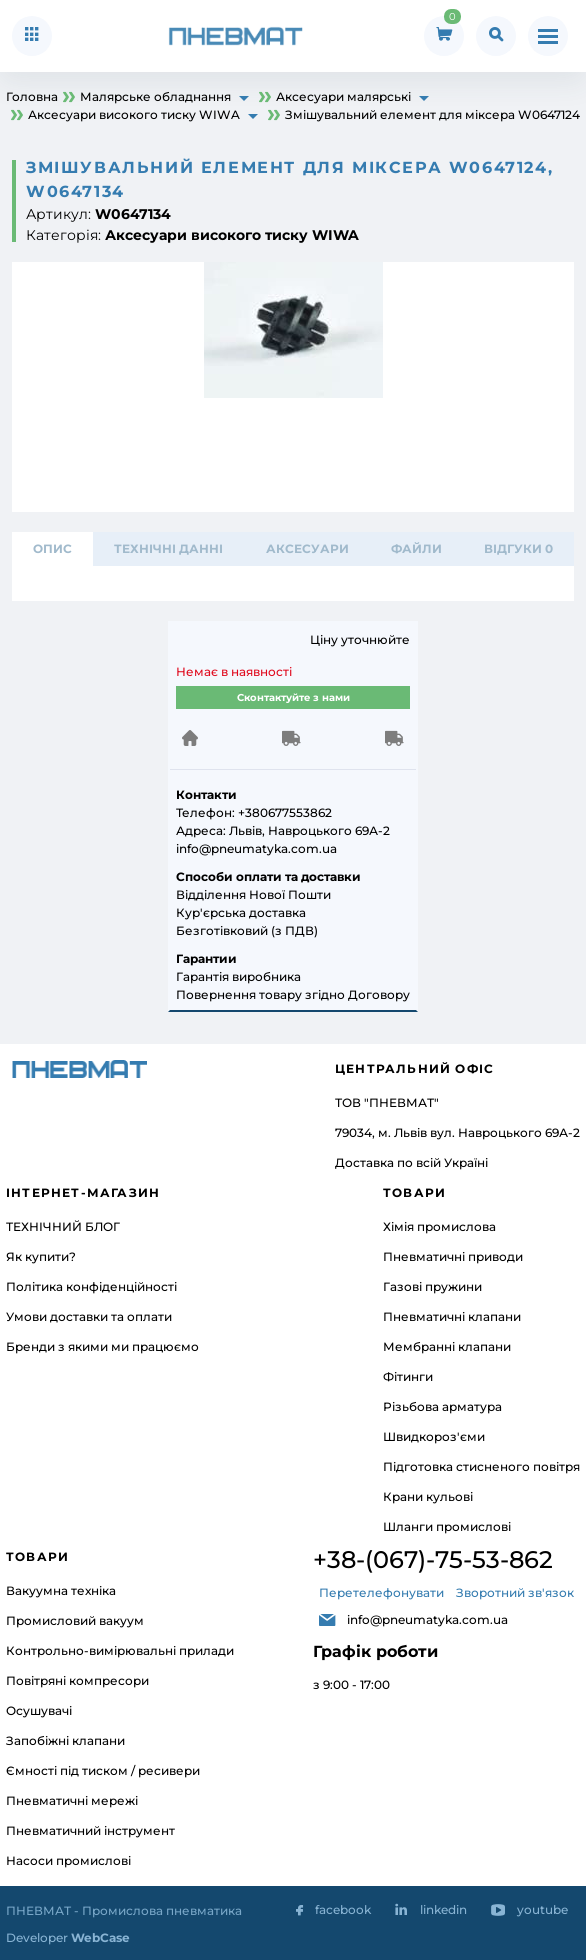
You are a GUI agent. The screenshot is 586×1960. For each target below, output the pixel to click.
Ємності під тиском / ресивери (103, 1770)
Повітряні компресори (77, 1680)
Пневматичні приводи (453, 1256)
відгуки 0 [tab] (518, 548)
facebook (343, 1909)
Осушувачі (39, 1710)
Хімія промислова (439, 1226)
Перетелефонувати (381, 1592)
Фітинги (408, 1376)
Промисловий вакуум (75, 1620)
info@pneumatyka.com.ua (427, 1619)
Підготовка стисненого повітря (481, 1466)
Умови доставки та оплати (89, 1316)
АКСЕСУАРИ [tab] (307, 548)
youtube (542, 1909)
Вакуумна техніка (61, 1590)
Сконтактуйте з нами (293, 697)
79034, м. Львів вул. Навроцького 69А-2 (457, 1132)
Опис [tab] (52, 548)
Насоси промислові (68, 1860)
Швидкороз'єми (434, 1436)
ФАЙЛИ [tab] (416, 548)
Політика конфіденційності (91, 1286)
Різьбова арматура (442, 1406)
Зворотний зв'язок (515, 1592)
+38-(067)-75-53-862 (433, 1559)
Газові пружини (432, 1286)
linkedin (443, 1909)
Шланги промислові (447, 1526)
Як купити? (41, 1256)
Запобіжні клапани (65, 1740)
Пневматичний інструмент (90, 1830)
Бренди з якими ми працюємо (102, 1346)
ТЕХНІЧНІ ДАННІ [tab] (168, 548)
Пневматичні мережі (72, 1800)
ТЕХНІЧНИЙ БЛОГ (63, 1226)
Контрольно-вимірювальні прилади (120, 1650)
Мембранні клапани (447, 1346)
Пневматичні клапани (452, 1316)
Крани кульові (428, 1496)
